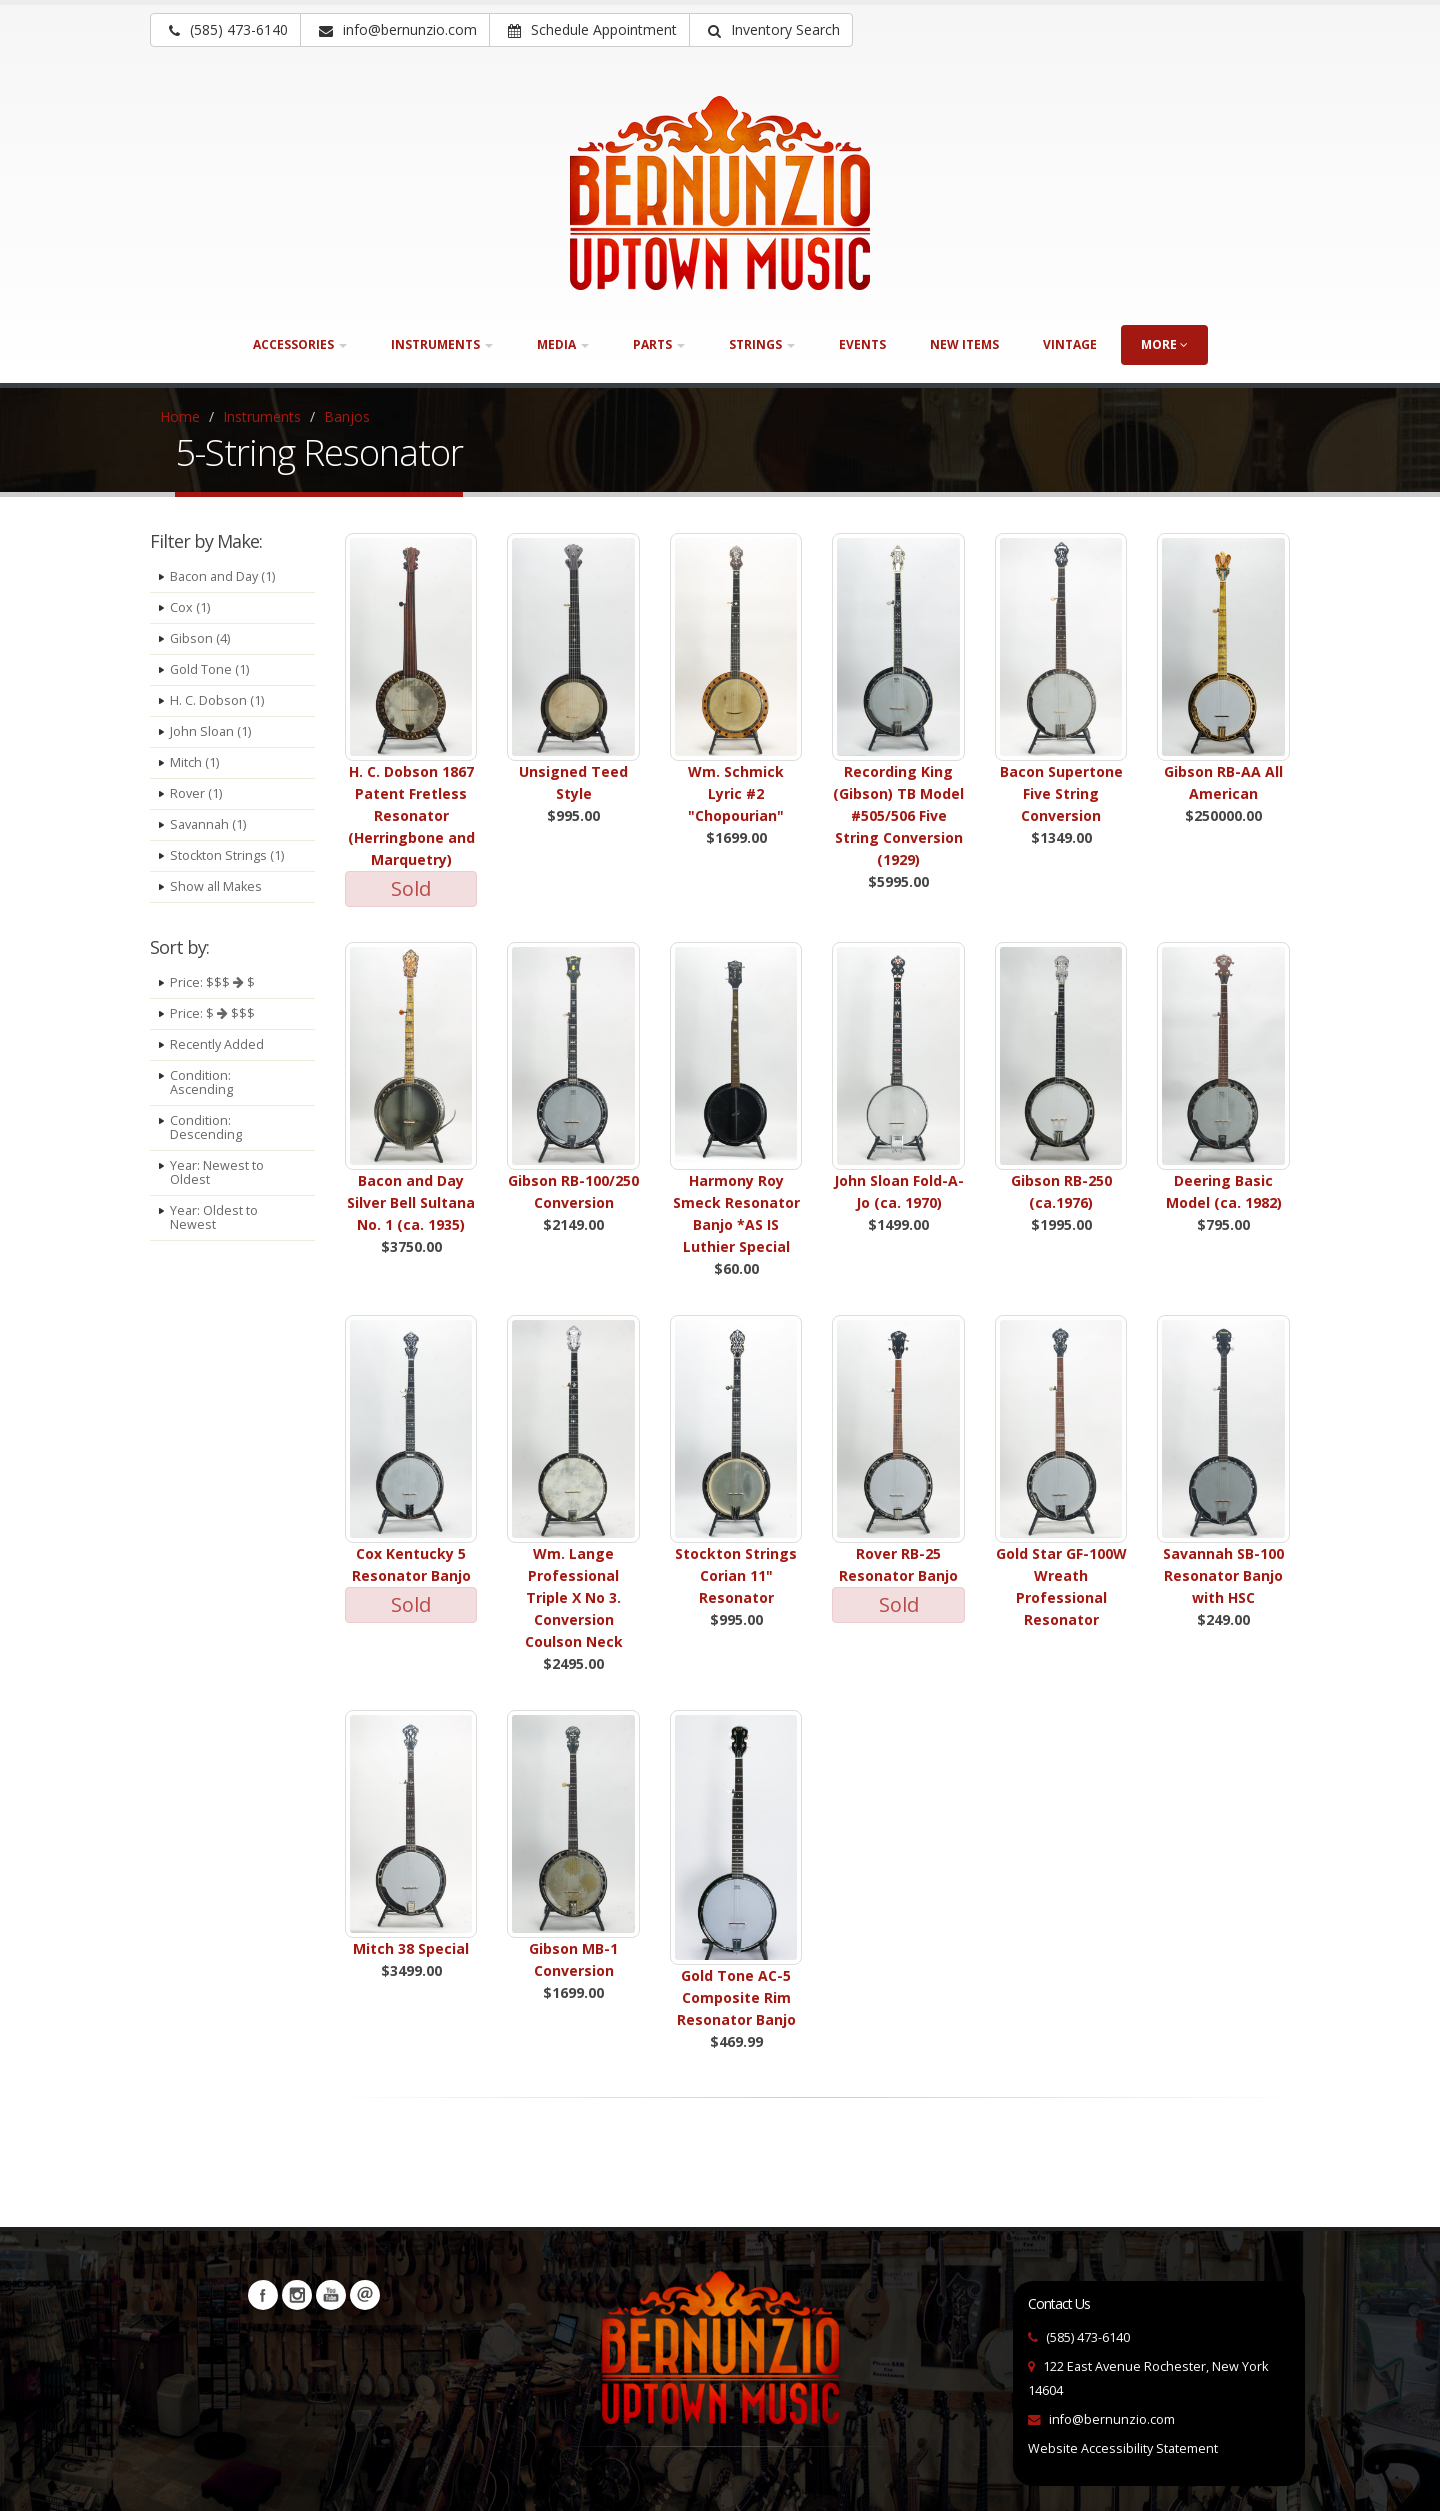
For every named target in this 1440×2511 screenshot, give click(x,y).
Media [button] (563, 344)
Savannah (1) (208, 824)
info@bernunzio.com (1112, 2419)
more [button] (1164, 344)
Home (180, 416)
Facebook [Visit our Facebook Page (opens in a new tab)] (263, 2295)
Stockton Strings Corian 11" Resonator (736, 1575)
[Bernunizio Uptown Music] (720, 193)
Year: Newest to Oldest (217, 1172)
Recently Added (217, 1044)
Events (862, 344)
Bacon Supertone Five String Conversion (1061, 793)
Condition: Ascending (201, 1082)
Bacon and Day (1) (222, 576)
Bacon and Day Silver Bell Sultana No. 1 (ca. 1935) (411, 1202)
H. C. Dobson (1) (217, 700)
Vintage (1070, 344)
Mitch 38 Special (411, 1948)
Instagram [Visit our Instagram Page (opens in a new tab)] (297, 2295)
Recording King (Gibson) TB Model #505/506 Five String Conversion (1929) (898, 815)
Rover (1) (196, 793)
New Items (964, 344)
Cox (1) (190, 607)
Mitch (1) (194, 762)
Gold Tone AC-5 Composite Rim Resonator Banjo (736, 1997)
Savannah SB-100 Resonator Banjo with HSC (1223, 1575)
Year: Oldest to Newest (214, 1217)
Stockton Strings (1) (227, 855)
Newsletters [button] (365, 2295)
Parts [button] (659, 344)
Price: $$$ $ (212, 982)
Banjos (347, 416)
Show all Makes (216, 886)
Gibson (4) (200, 638)
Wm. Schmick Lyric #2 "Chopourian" (736, 793)
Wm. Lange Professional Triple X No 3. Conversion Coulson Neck (574, 1597)
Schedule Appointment (592, 29)
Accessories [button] (300, 344)
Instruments (262, 416)
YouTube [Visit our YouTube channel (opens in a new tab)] (331, 2295)
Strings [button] (762, 344)
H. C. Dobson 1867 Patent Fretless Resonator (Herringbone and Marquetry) (411, 815)
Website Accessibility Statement (1123, 2448)
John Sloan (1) (210, 731)
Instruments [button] (442, 344)
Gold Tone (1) (209, 669)
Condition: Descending (206, 1127)
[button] (771, 30)
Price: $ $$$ (212, 1013)
